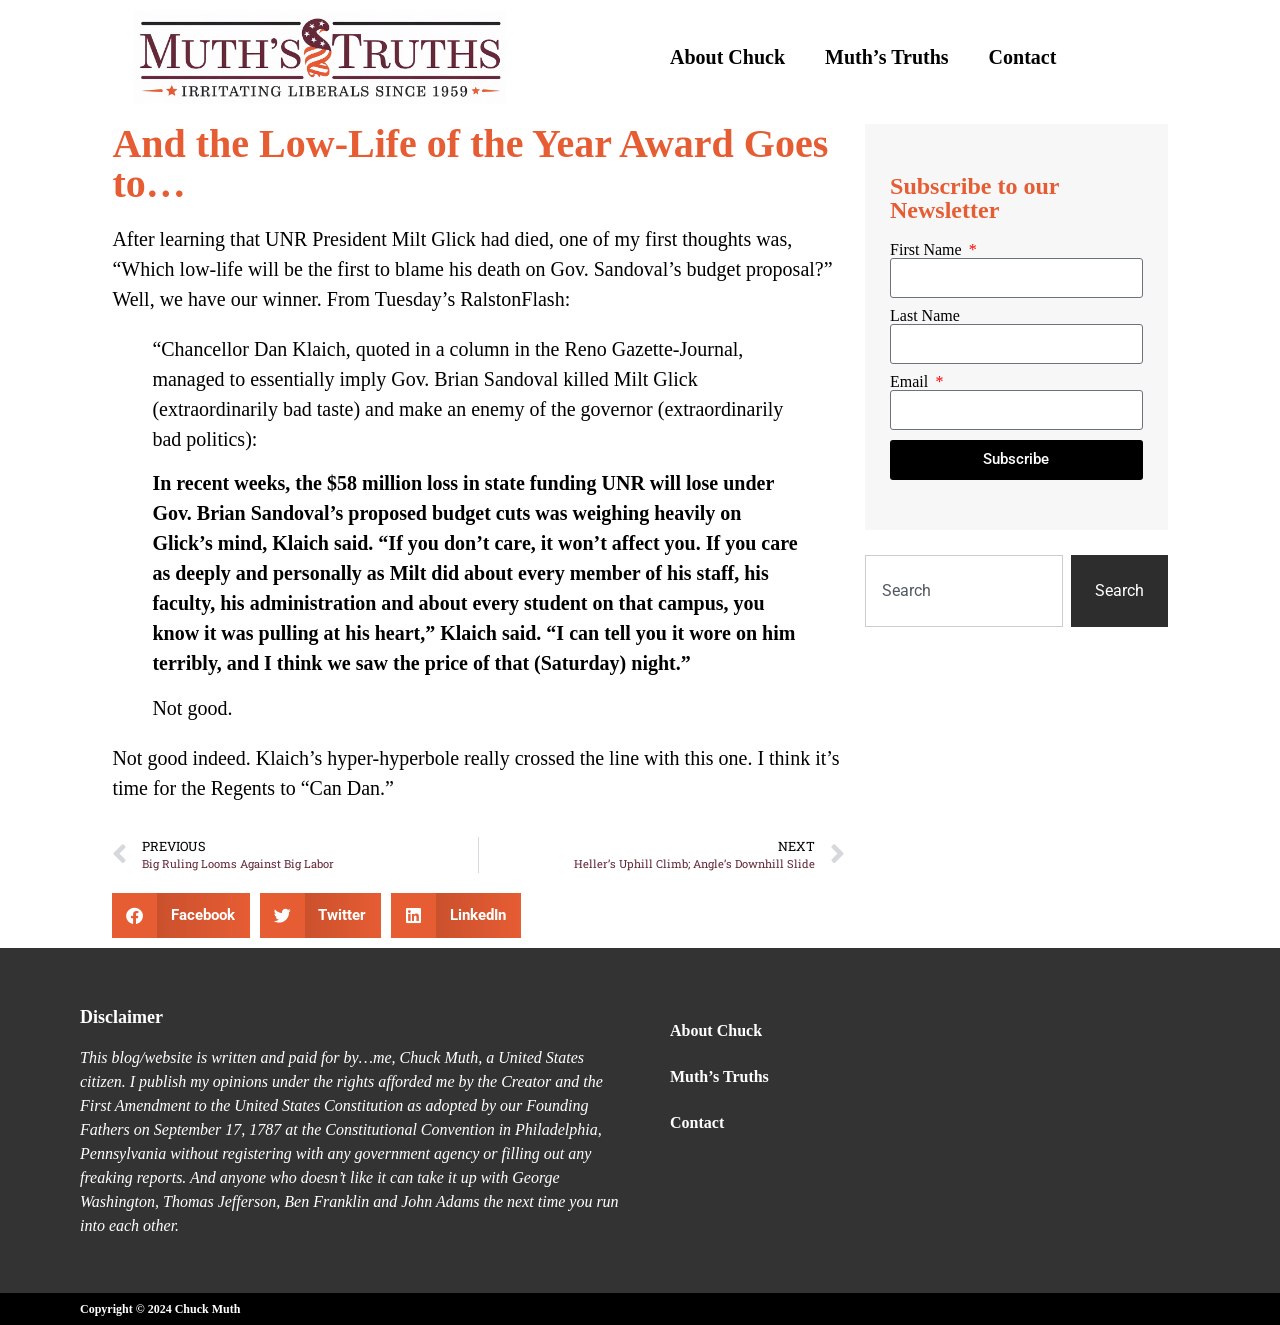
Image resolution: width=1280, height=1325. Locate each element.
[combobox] (964, 591)
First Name (928, 250)
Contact (1023, 57)
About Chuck (727, 57)
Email (911, 382)
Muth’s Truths (887, 57)
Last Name (925, 316)
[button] (181, 915)
